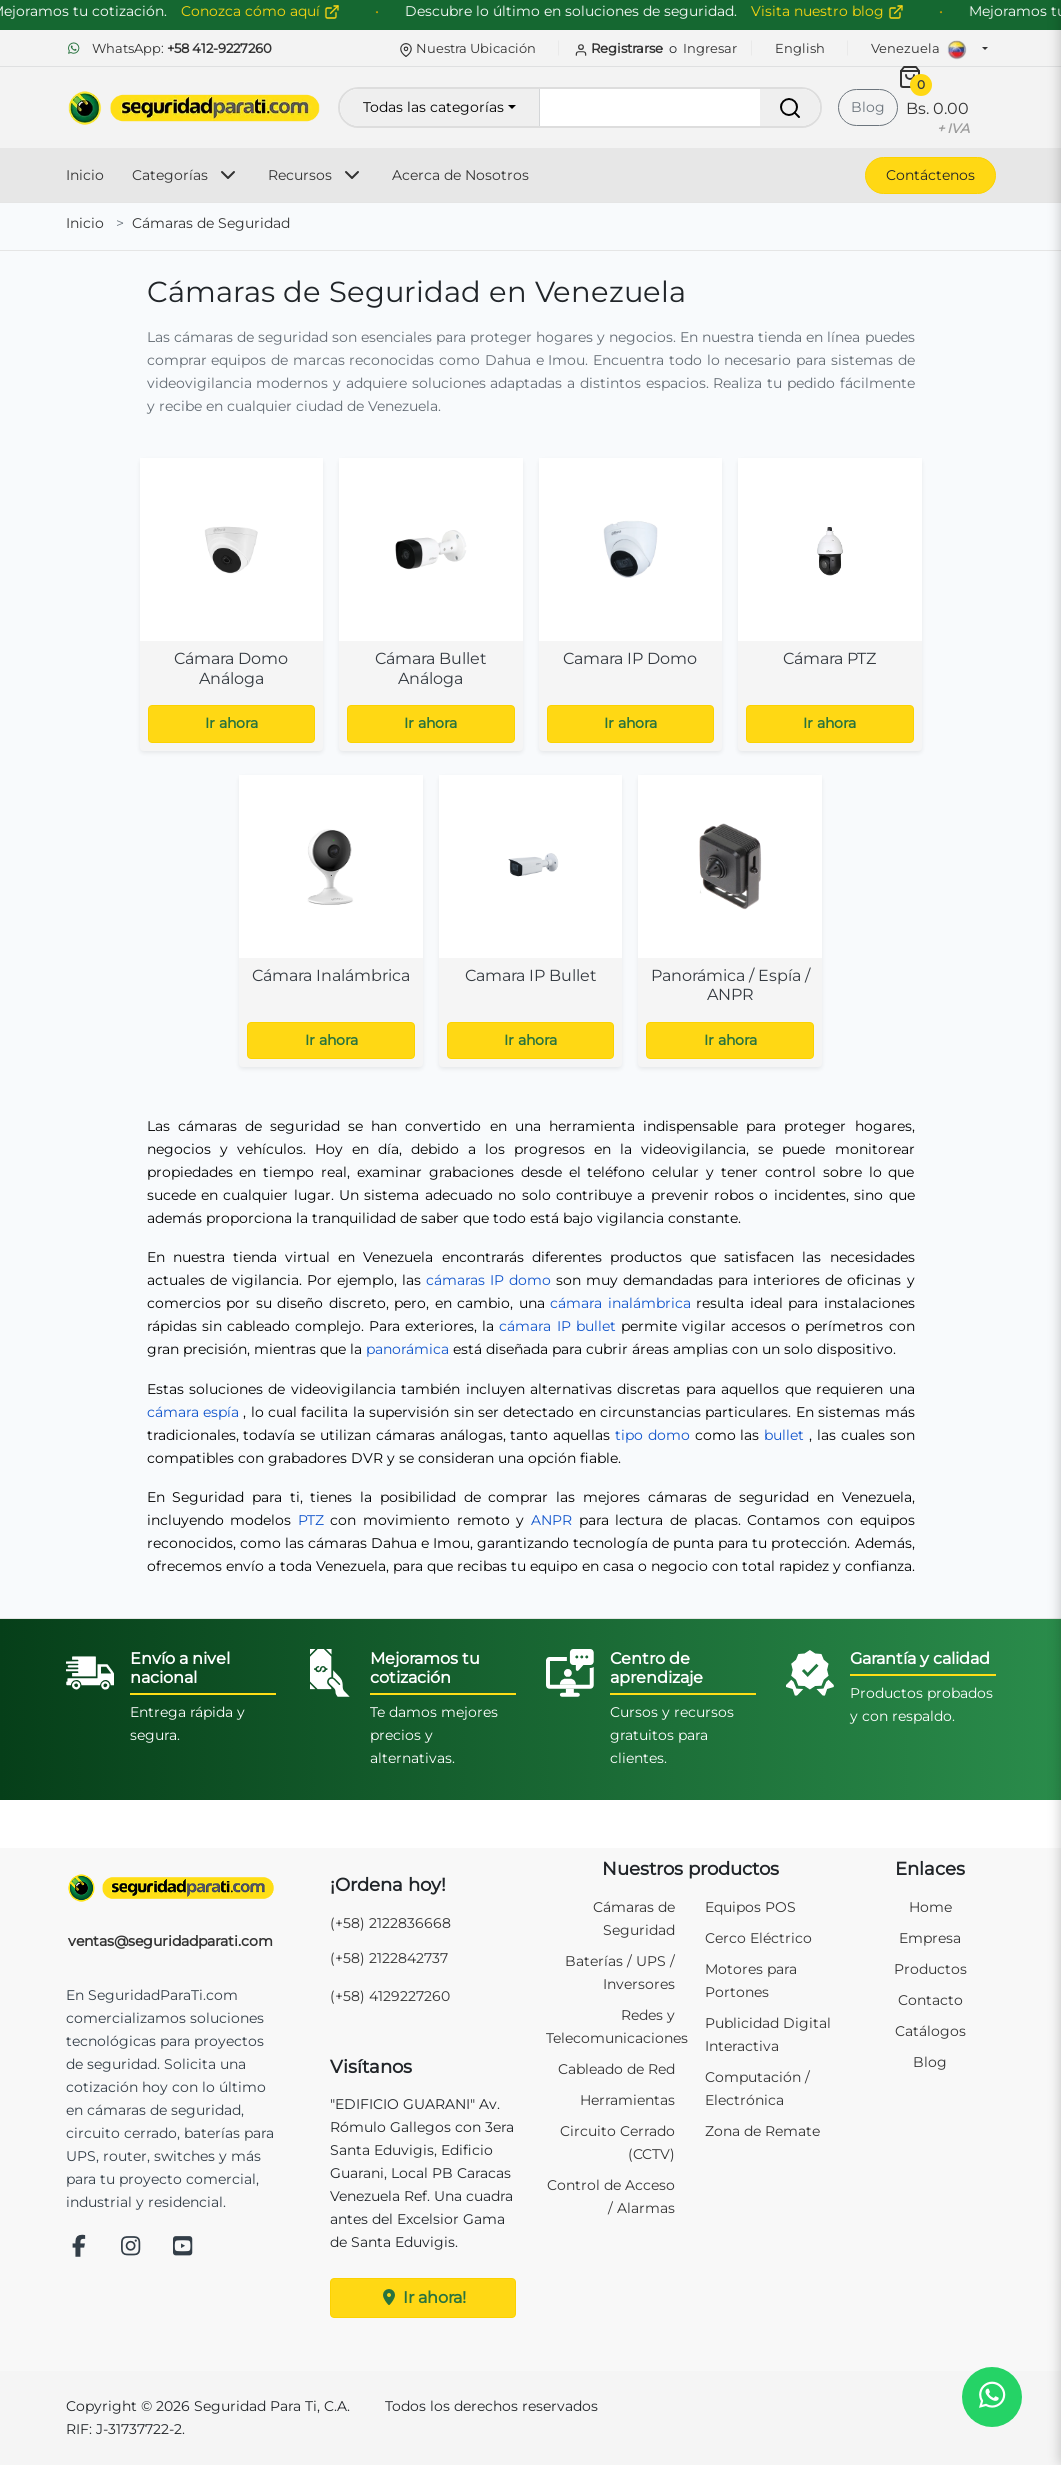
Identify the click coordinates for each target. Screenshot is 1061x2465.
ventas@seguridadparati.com (170, 1941)
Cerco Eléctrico (758, 1938)
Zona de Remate (762, 2131)
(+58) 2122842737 (389, 1958)
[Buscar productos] (679, 107)
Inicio (85, 175)
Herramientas (627, 2100)
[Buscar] (790, 107)
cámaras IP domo (488, 1280)
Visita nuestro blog (859, 11)
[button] (991, 2395)
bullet (784, 1435)
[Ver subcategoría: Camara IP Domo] (631, 604)
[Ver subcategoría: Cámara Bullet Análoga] (431, 604)
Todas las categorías (433, 107)
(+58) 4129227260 (390, 1996)
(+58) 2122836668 (390, 1923)
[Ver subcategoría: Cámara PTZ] (830, 604)
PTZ (311, 1520)
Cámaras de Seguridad (211, 223)
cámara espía (193, 1412)
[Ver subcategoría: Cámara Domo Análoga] (232, 604)
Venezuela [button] (924, 50)
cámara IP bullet (557, 1326)
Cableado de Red (616, 2069)
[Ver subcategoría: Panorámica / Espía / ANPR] (730, 921)
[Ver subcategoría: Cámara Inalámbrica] (331, 921)
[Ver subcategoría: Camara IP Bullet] (531, 921)
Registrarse (620, 48)
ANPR (551, 1520)
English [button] (800, 48)
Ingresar (710, 48)
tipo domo (652, 1435)
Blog (868, 107)
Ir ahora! (422, 2297)
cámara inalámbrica (620, 1303)
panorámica (407, 1349)
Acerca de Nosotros (460, 175)
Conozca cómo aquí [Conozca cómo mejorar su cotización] (292, 11)
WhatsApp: (169, 48)
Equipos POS (750, 1907)
